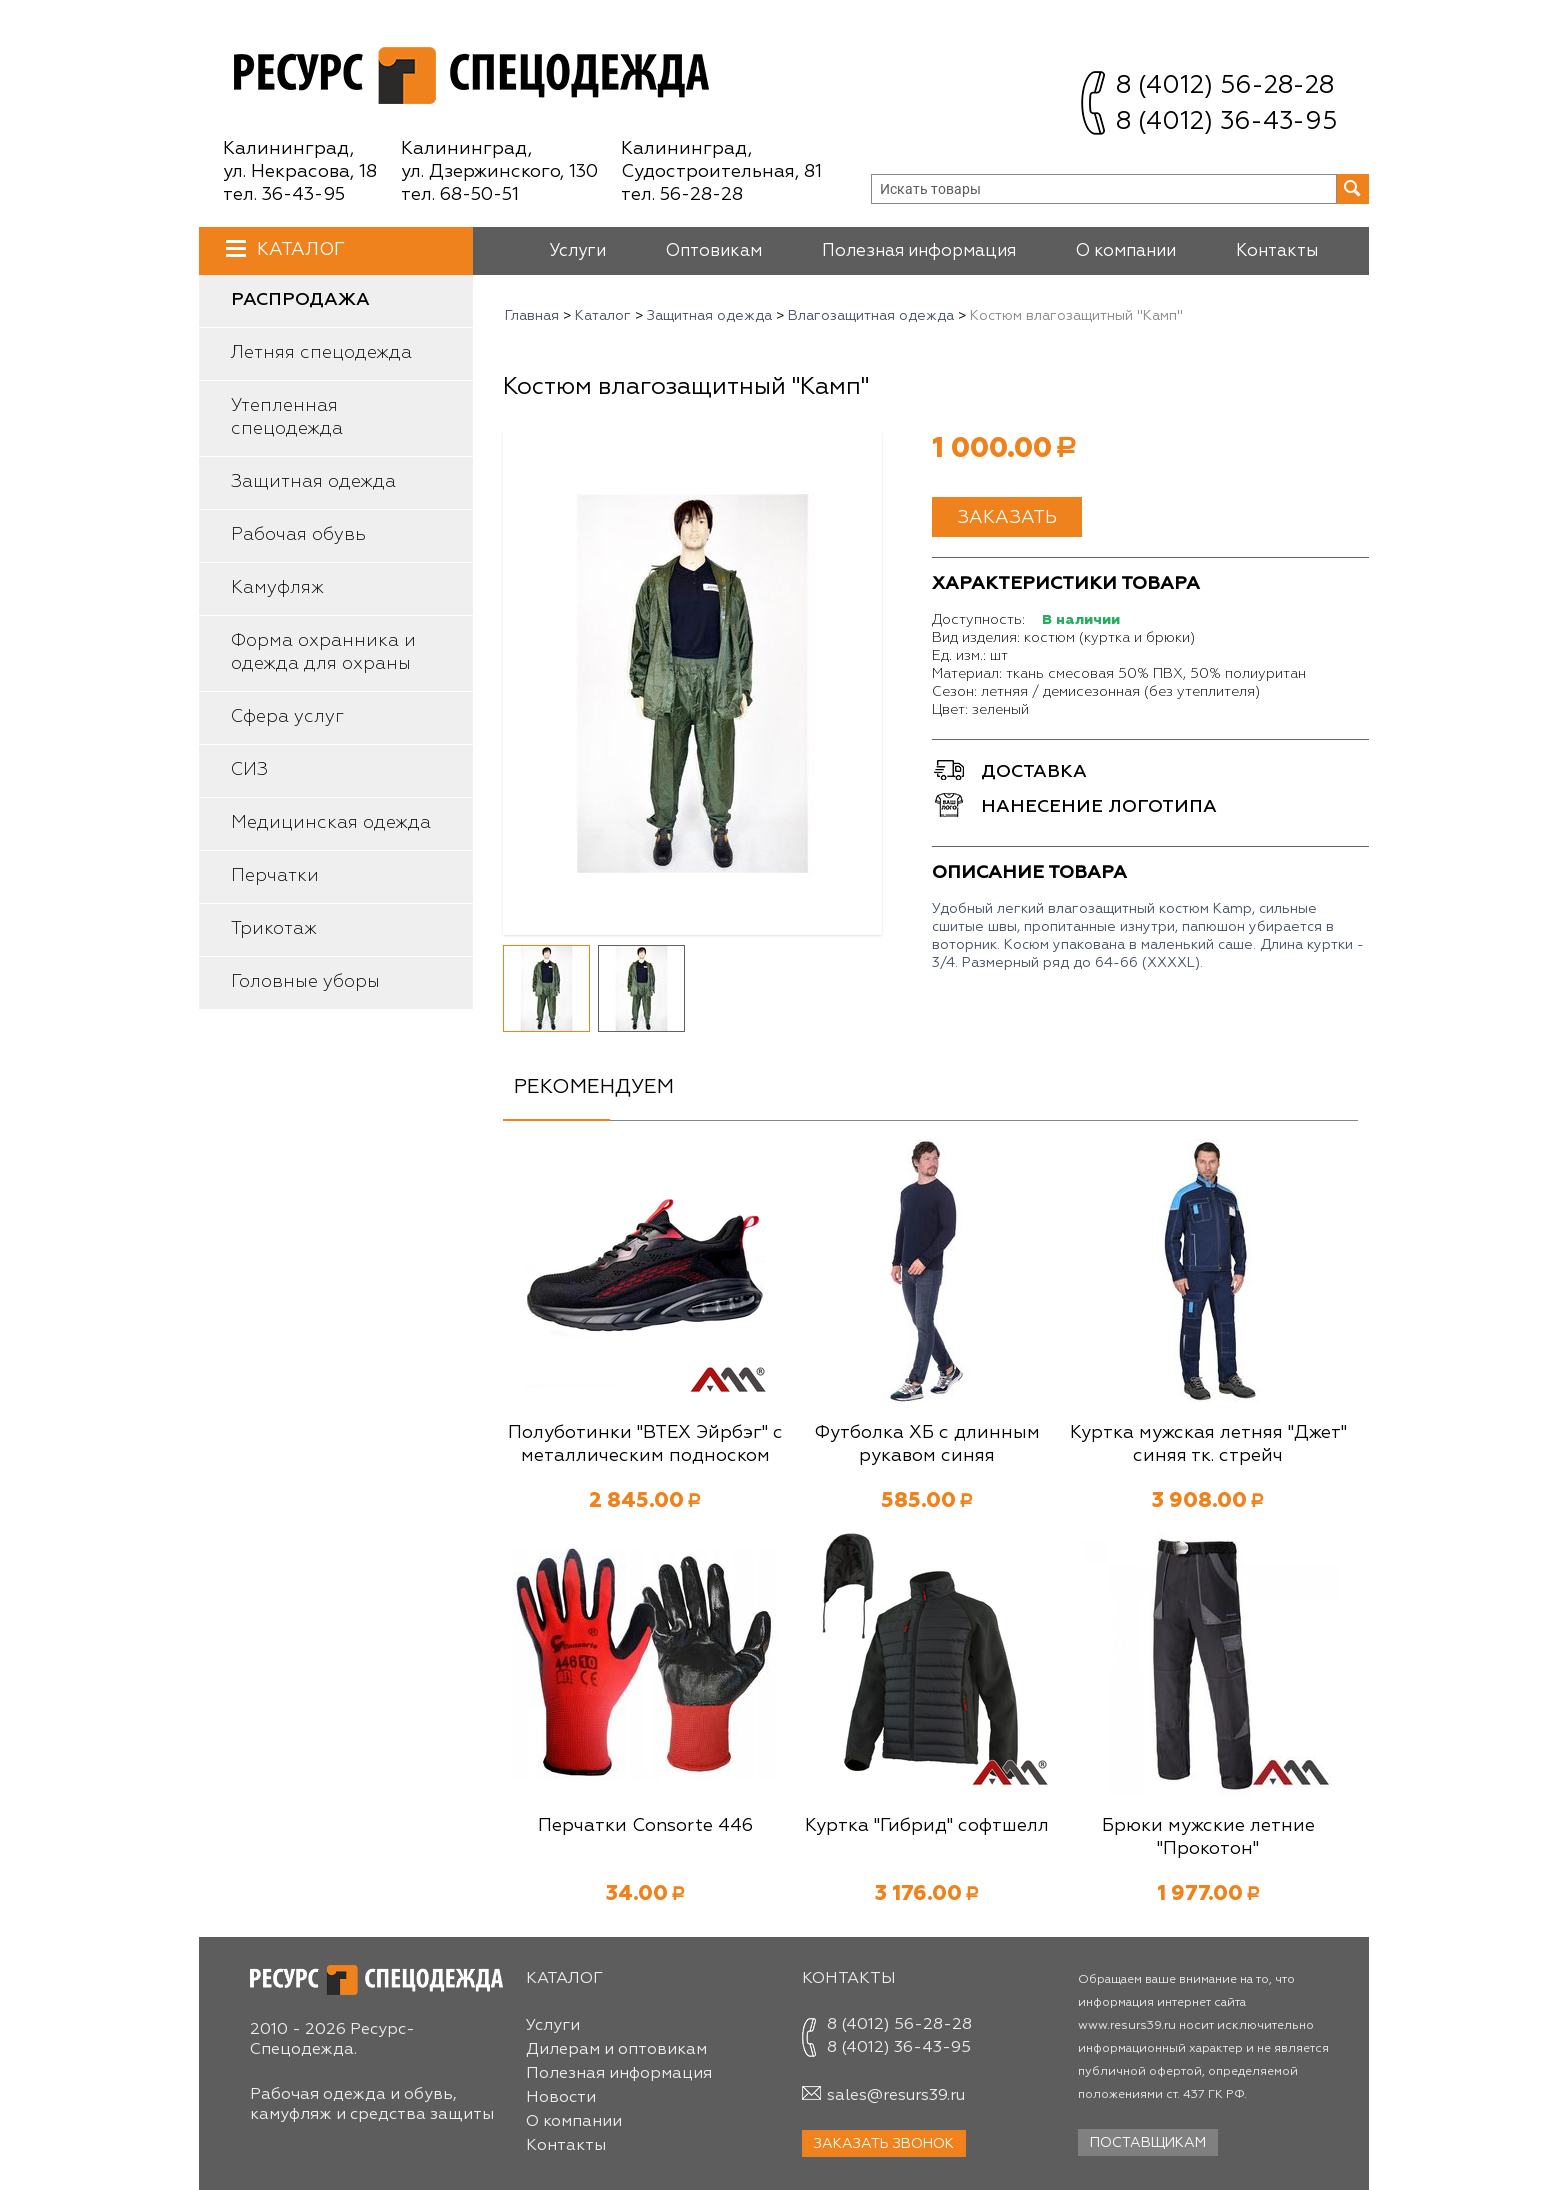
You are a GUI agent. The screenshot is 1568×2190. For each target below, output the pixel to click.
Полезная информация (919, 251)
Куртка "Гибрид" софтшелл (927, 1826)
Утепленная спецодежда (287, 417)
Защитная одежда (313, 482)
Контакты (1277, 251)
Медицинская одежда (331, 823)
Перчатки (275, 876)
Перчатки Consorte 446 (645, 1826)
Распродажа (300, 300)
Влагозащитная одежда (871, 316)
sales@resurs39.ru (896, 2096)
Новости (561, 2098)
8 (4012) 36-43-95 (1226, 122)
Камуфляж (277, 588)
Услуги (577, 251)
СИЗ (249, 770)
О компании (1126, 251)
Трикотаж (274, 929)
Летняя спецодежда (321, 353)
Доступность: (978, 620)
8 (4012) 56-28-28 (1225, 86)
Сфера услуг (287, 717)
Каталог (298, 249)
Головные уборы (305, 982)
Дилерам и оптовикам (616, 2050)
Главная (532, 316)
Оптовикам (714, 251)
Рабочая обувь (298, 535)
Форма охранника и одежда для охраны (323, 652)
